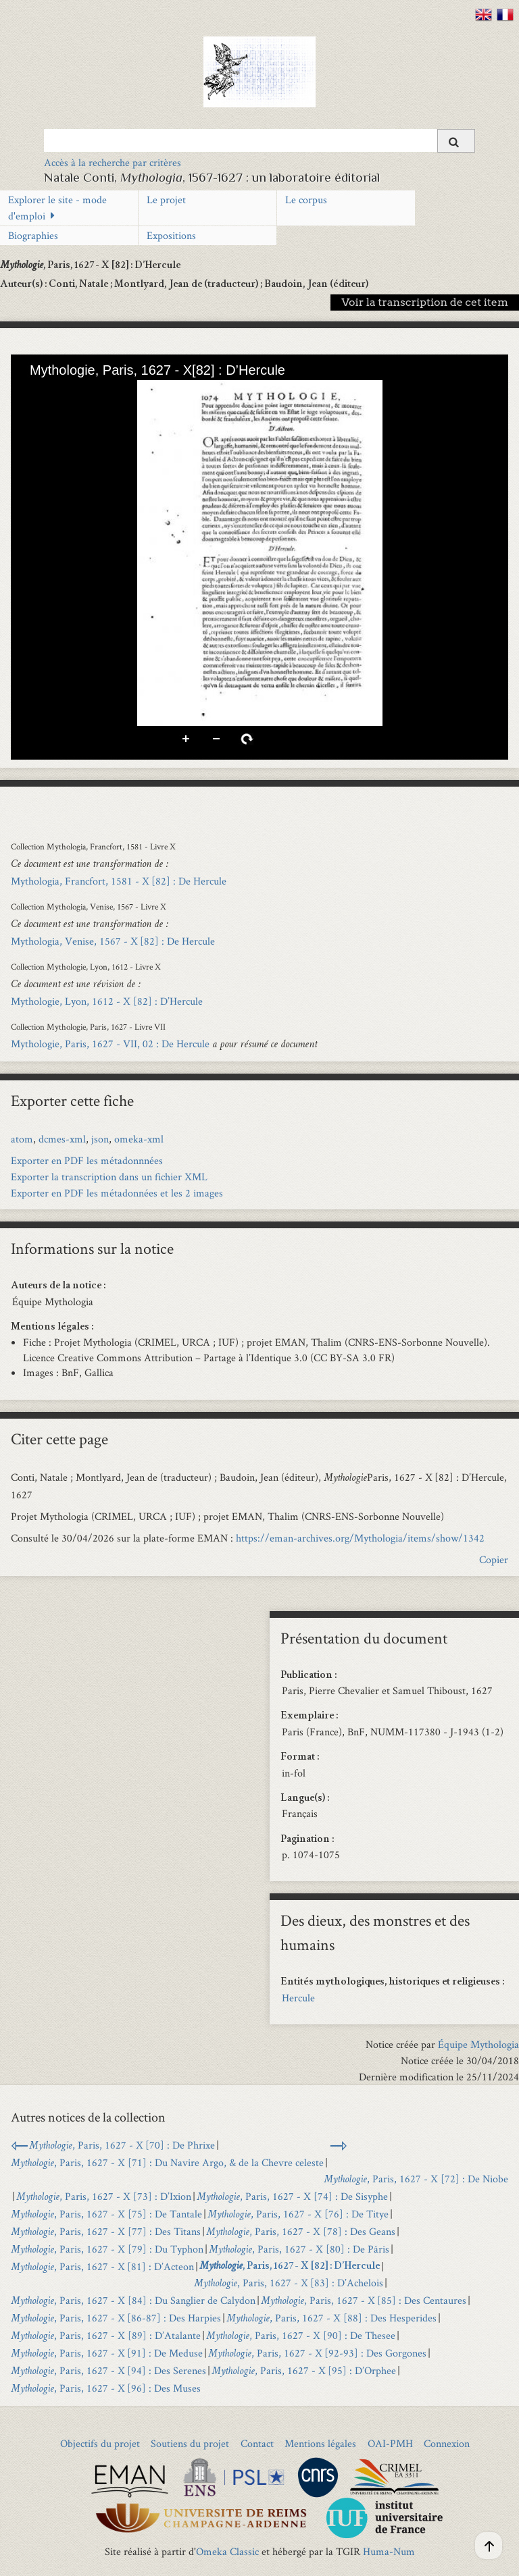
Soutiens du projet (190, 2443)
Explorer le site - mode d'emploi (57, 207)
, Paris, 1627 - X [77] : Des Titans (106, 2231)
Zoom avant (186, 739)
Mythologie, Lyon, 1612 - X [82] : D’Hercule (107, 1001)
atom (22, 1139)
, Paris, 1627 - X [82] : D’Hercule (289, 2266)
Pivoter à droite (247, 739)
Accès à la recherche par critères (112, 162)
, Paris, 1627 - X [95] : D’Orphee (304, 2370)
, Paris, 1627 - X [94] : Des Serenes (108, 2370)
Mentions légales (320, 2443)
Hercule (298, 1998)
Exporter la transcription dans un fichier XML (109, 1176)
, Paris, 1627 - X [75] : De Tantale (106, 2214)
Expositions (171, 235)
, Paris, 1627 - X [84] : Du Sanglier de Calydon (133, 2300)
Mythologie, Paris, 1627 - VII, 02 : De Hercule (110, 1043)
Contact (257, 2443)
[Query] (259, 140)
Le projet (166, 199)
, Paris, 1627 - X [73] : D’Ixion (103, 2196)
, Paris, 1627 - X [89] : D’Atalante (106, 2335)
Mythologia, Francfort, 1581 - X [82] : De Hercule (118, 881)
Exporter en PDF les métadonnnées (87, 1160)
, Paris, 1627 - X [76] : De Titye (298, 2214)
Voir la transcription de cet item (424, 302)
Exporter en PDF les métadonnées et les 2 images (117, 1193)
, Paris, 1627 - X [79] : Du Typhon (107, 2249)
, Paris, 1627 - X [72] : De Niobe (416, 2179)
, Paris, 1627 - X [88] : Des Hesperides (331, 2318)
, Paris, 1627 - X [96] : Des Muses (106, 2388)
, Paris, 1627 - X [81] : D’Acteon (102, 2266)
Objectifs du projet (100, 2443)
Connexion (447, 2443)
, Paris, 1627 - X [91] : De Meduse (107, 2353)
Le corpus (306, 199)
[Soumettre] (456, 141)
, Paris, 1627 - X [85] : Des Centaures (363, 2300)
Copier (493, 1559)
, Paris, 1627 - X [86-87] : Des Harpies (116, 2318)
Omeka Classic (227, 2551)
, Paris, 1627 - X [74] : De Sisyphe (292, 2196)
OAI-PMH (390, 2443)
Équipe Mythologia (478, 2044)
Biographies (33, 235)
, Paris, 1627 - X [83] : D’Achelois (288, 2283)
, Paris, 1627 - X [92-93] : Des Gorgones (317, 2353)
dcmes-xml (62, 1139)
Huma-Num (389, 2551)
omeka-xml (139, 1139)
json (100, 1139)
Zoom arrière (217, 739)
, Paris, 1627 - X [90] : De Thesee (300, 2335)
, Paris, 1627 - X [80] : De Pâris (299, 2249)
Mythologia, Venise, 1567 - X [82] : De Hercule (113, 941)
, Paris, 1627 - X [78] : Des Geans (300, 2231)
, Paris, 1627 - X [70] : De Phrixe (122, 2145)
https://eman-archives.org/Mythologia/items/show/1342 (360, 1538)
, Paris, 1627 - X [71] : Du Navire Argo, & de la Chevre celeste (167, 2162)
